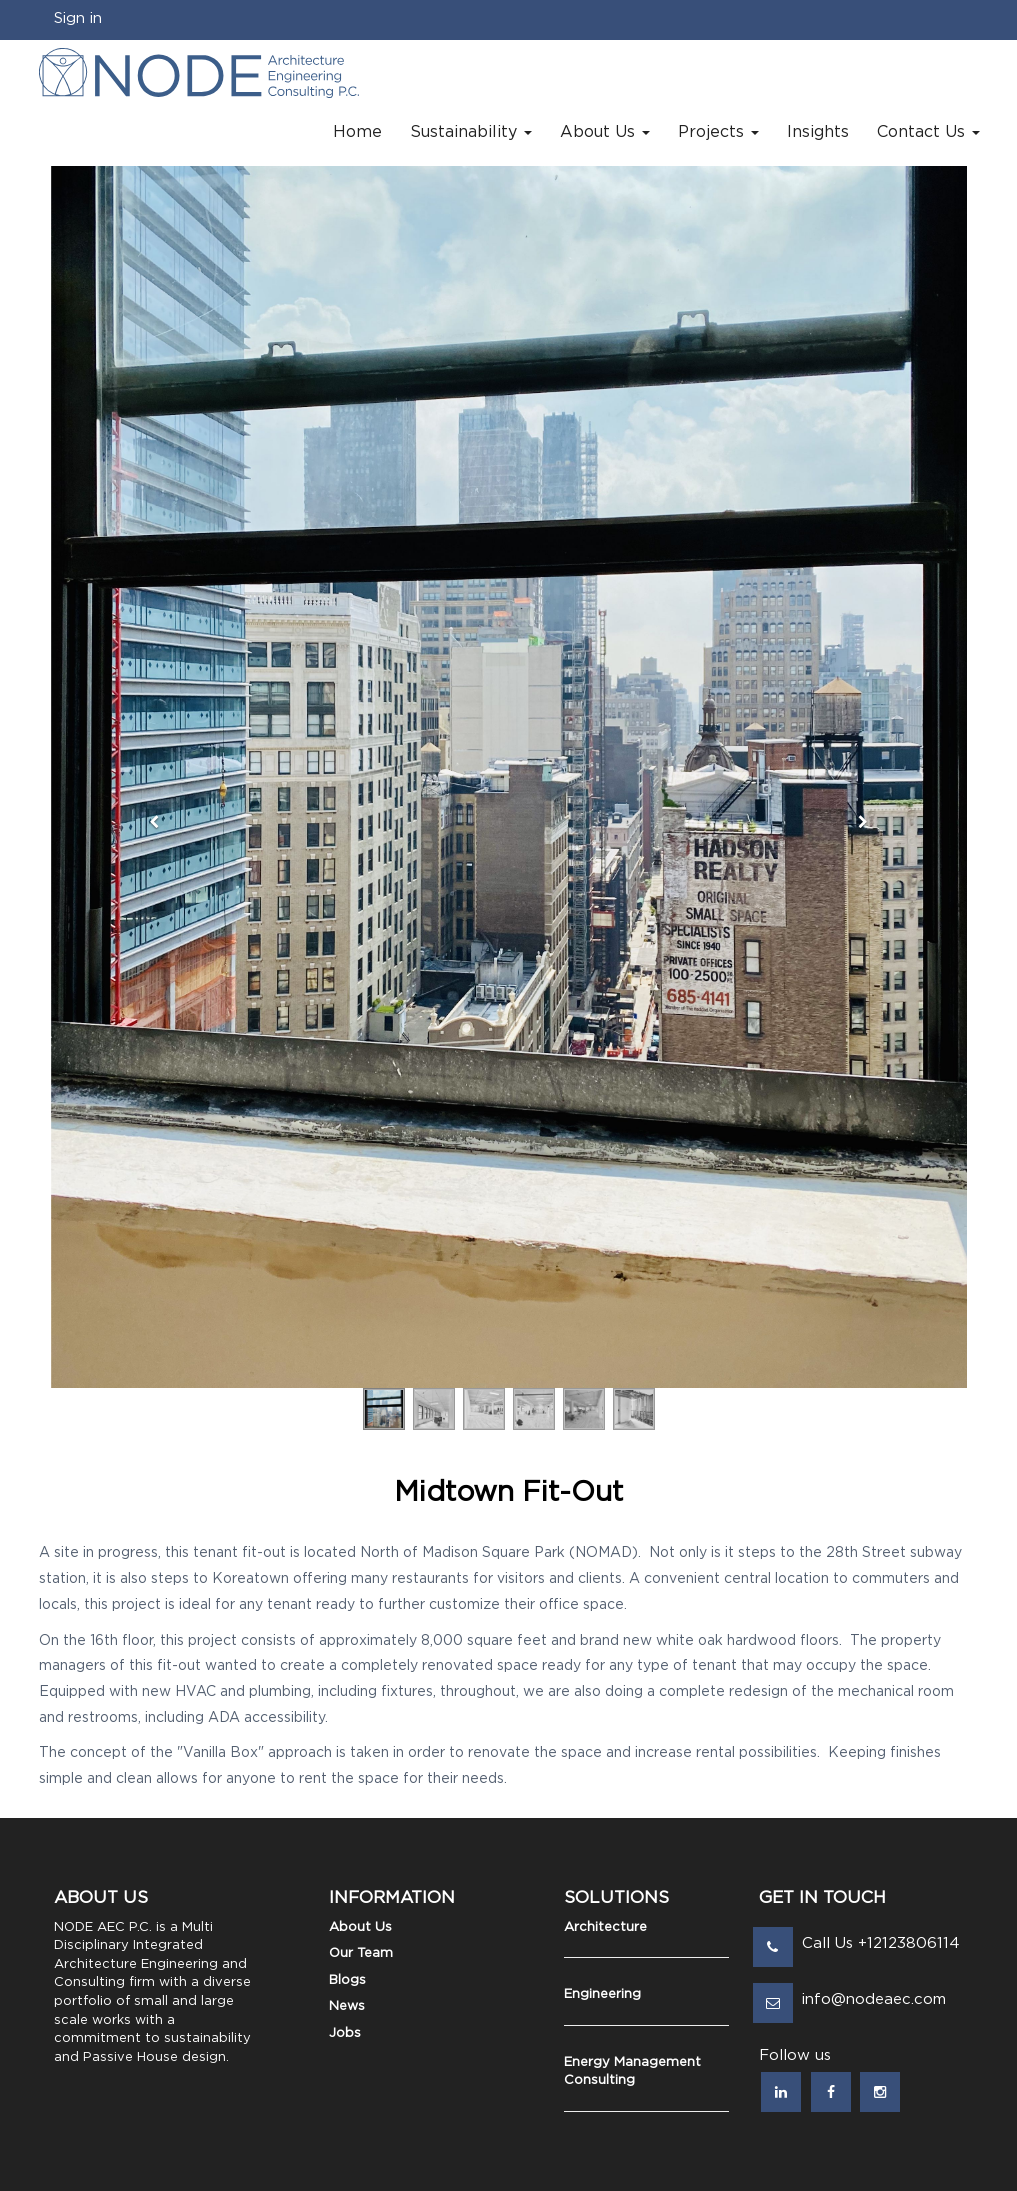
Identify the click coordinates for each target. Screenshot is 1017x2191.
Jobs (345, 2033)
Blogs (347, 1980)
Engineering (602, 1994)
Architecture (605, 1927)
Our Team (361, 1953)
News (347, 2006)
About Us (360, 1927)
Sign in (78, 18)
